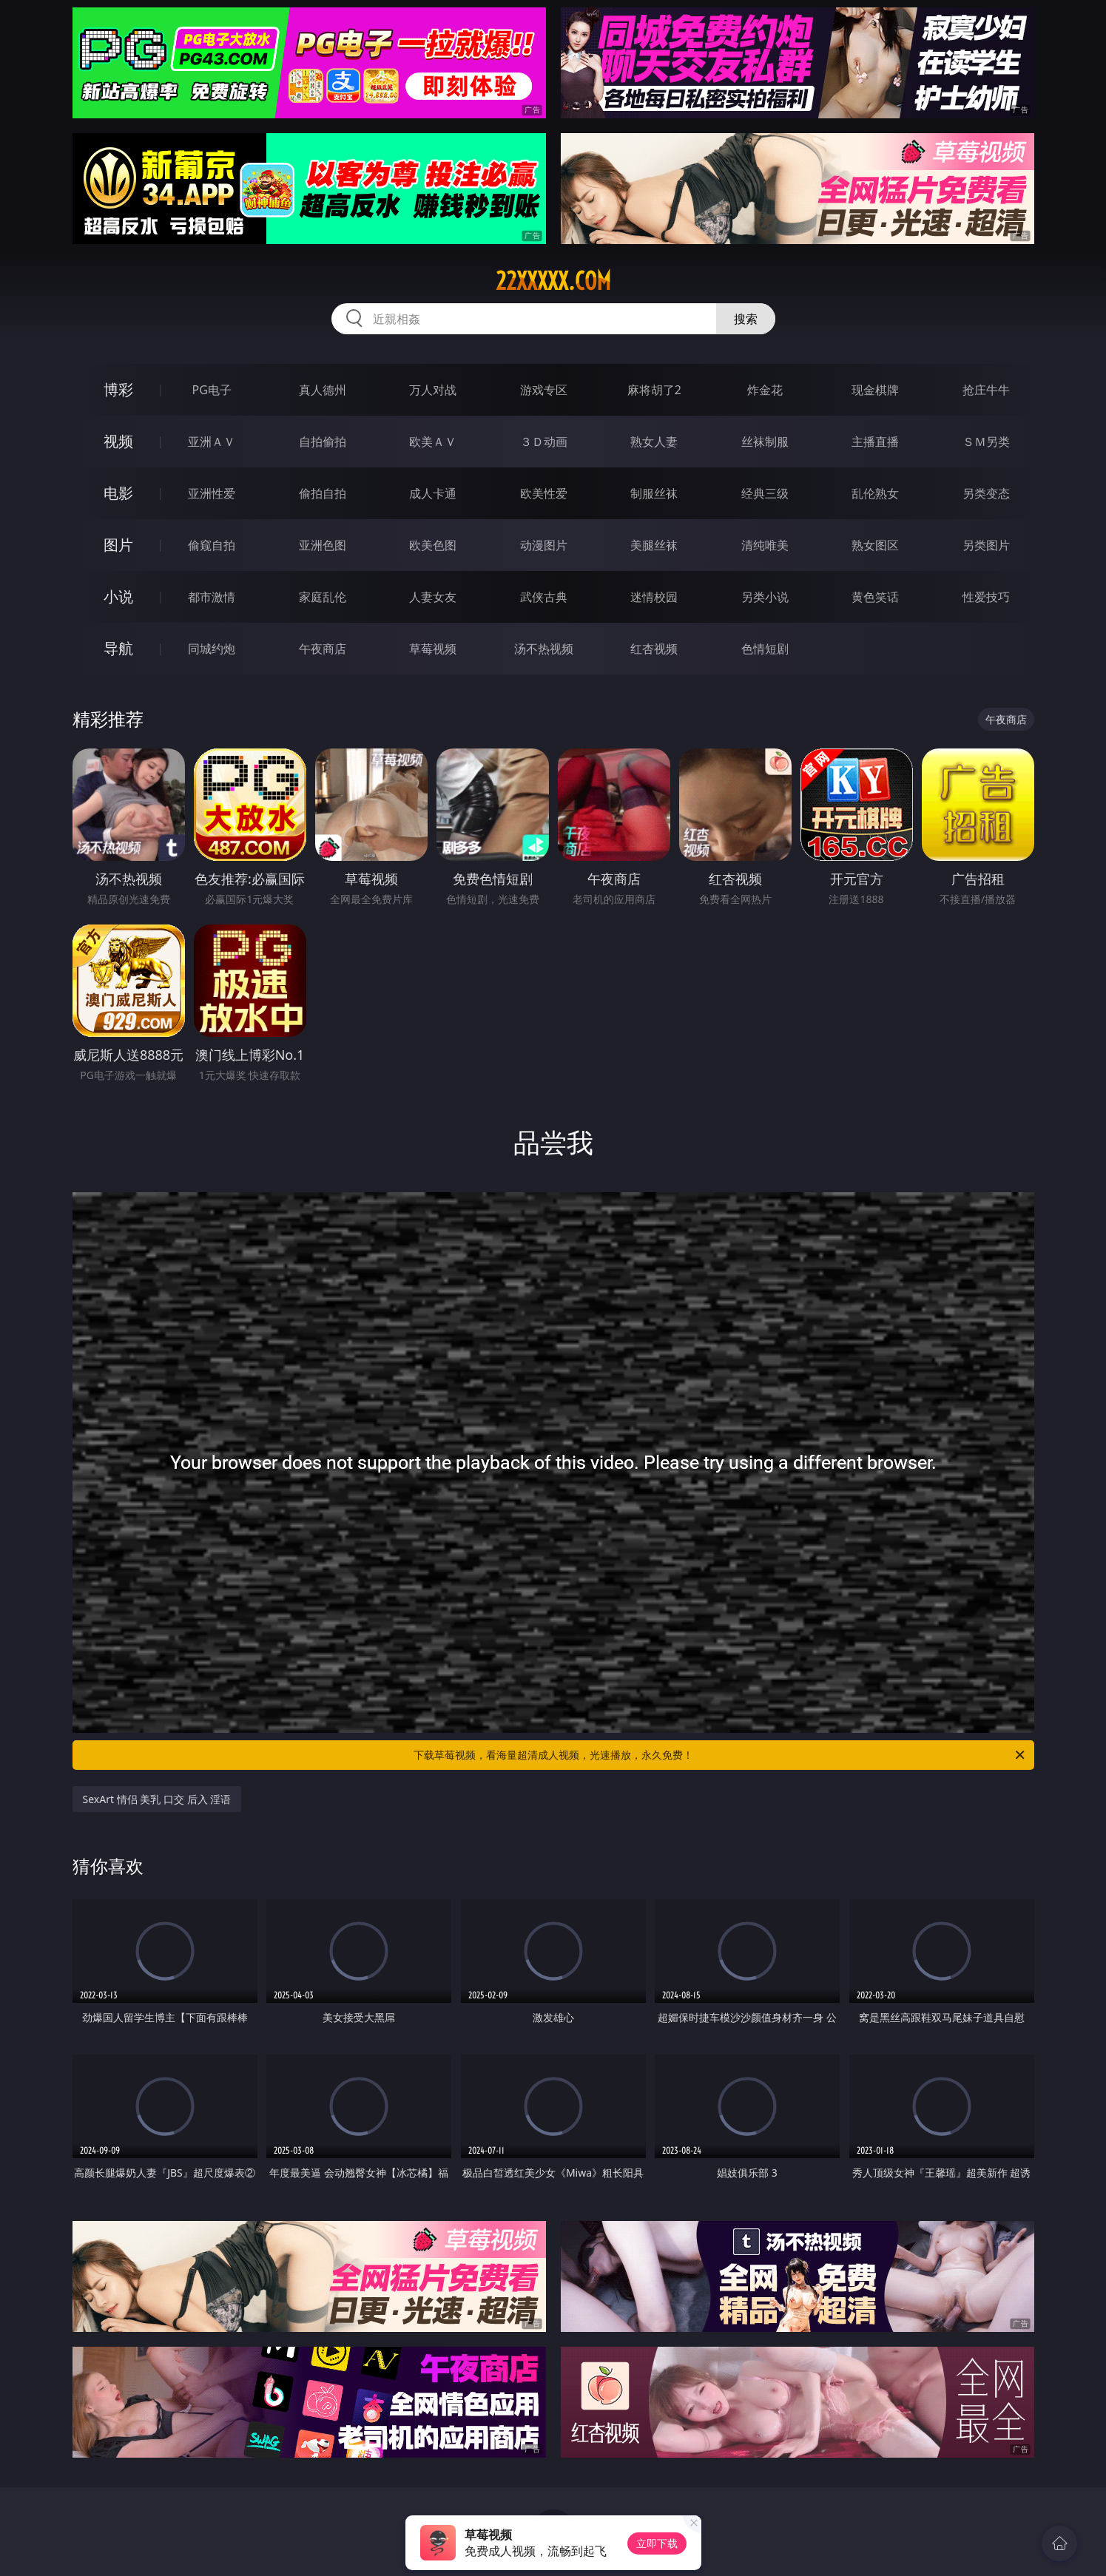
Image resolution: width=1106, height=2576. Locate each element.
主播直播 (875, 441)
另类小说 (765, 597)
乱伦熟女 (875, 493)
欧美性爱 (543, 493)
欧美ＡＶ (432, 441)
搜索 (746, 319)
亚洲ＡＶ (211, 441)
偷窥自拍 (211, 545)
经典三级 (765, 493)
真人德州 (322, 390)
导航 (118, 648)
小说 (118, 596)
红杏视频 (654, 648)
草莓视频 (432, 648)
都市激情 (211, 597)
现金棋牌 (875, 390)
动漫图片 (543, 545)
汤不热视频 (543, 648)
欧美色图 (432, 545)
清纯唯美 (765, 545)
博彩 (118, 389)
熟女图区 (875, 545)
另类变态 (986, 493)
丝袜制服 (765, 441)
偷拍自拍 (322, 493)
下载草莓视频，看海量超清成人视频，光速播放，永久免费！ (720, 1755)
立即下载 (657, 2543)
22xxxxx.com (553, 281)
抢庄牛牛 (986, 390)
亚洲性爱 (211, 493)
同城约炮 (211, 648)
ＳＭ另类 (986, 441)
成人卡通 (432, 493)
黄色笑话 (875, 597)
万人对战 (432, 390)
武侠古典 (543, 597)
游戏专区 (543, 390)
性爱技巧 (986, 597)
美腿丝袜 (654, 545)
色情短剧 (765, 648)
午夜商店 (322, 648)
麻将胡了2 (654, 390)
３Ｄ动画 (543, 441)
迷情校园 (654, 597)
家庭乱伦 (322, 597)
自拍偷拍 (322, 441)
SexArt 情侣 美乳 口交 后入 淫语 (157, 1799)
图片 (118, 545)
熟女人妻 (654, 441)
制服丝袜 (654, 493)
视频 (118, 441)
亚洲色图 (322, 545)
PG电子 (212, 390)
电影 (118, 493)
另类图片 (986, 545)
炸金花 (765, 390)
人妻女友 (432, 597)
